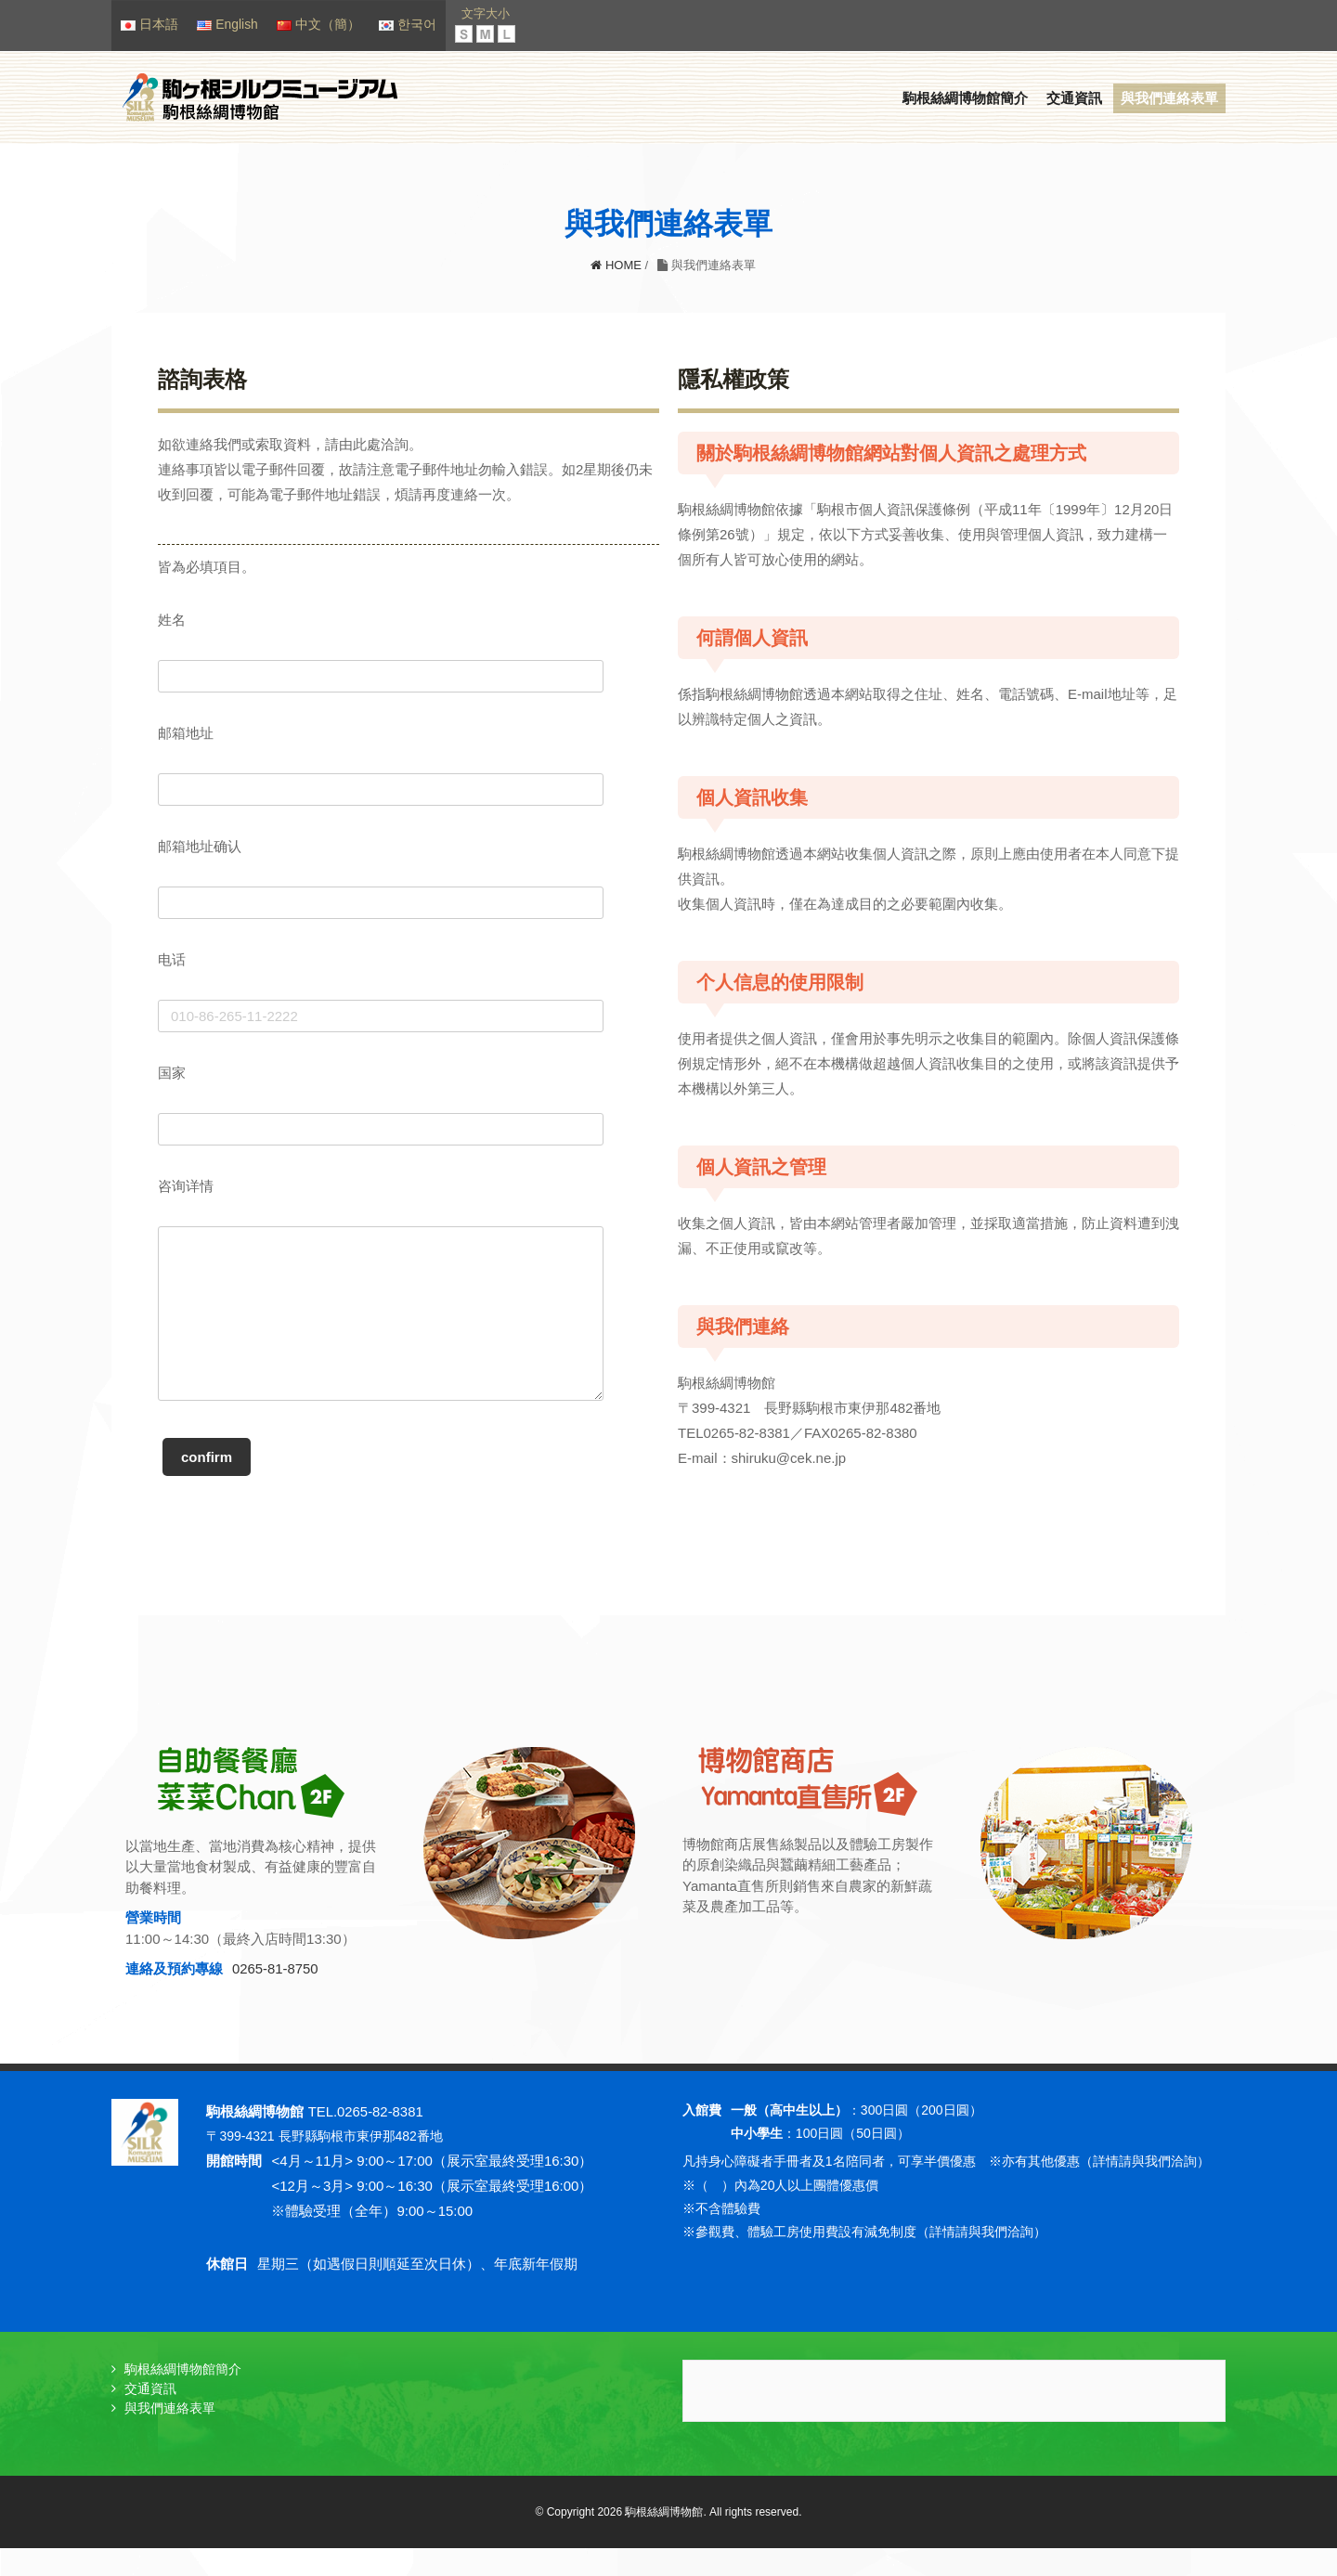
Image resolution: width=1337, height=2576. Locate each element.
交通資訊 (1074, 99)
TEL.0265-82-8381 (366, 2140)
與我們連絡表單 (1169, 99)
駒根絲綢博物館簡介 (965, 99)
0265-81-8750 (275, 1998)
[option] (389, 1906)
